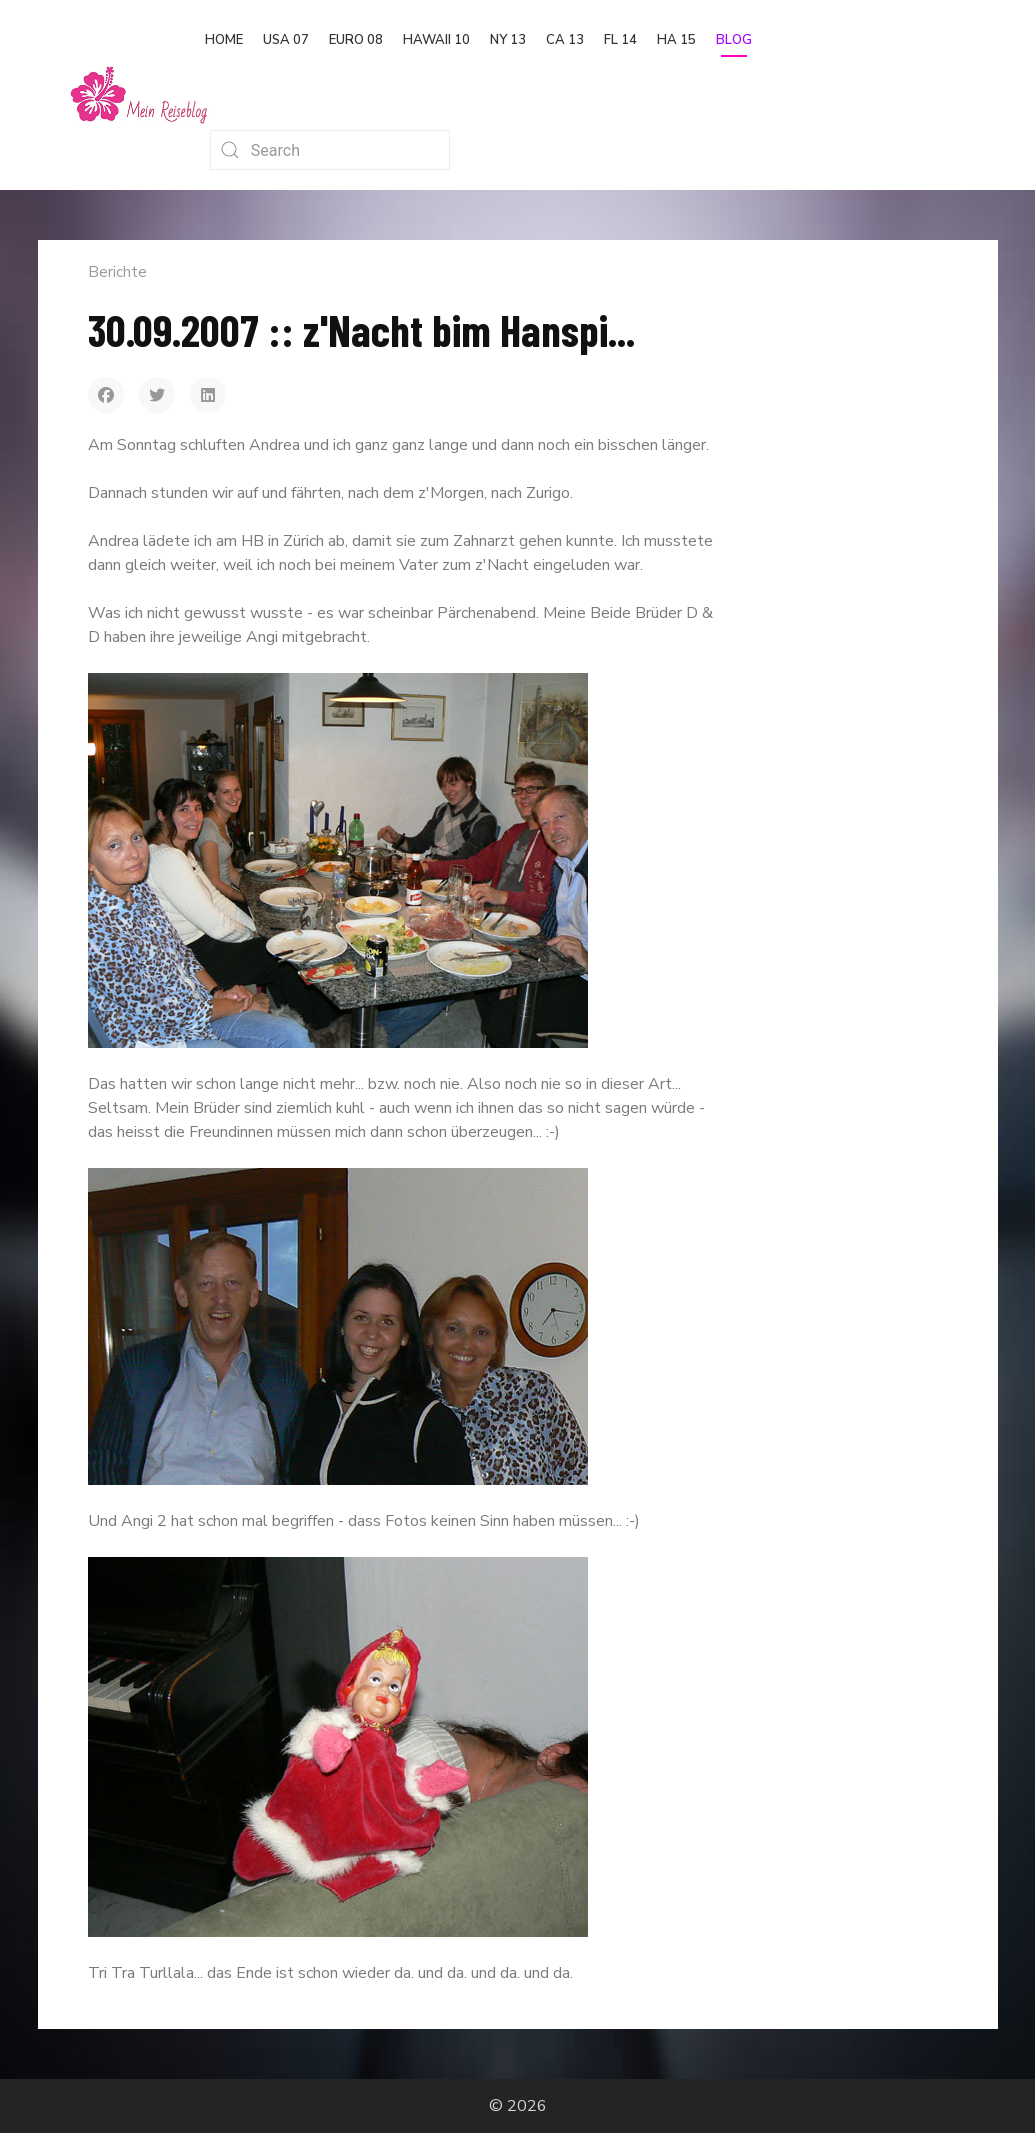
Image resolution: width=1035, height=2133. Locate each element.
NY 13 (508, 40)
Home (224, 40)
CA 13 (565, 40)
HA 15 (676, 40)
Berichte (117, 272)
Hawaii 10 (436, 40)
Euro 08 (356, 40)
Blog (734, 40)
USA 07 (286, 40)
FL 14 (620, 40)
